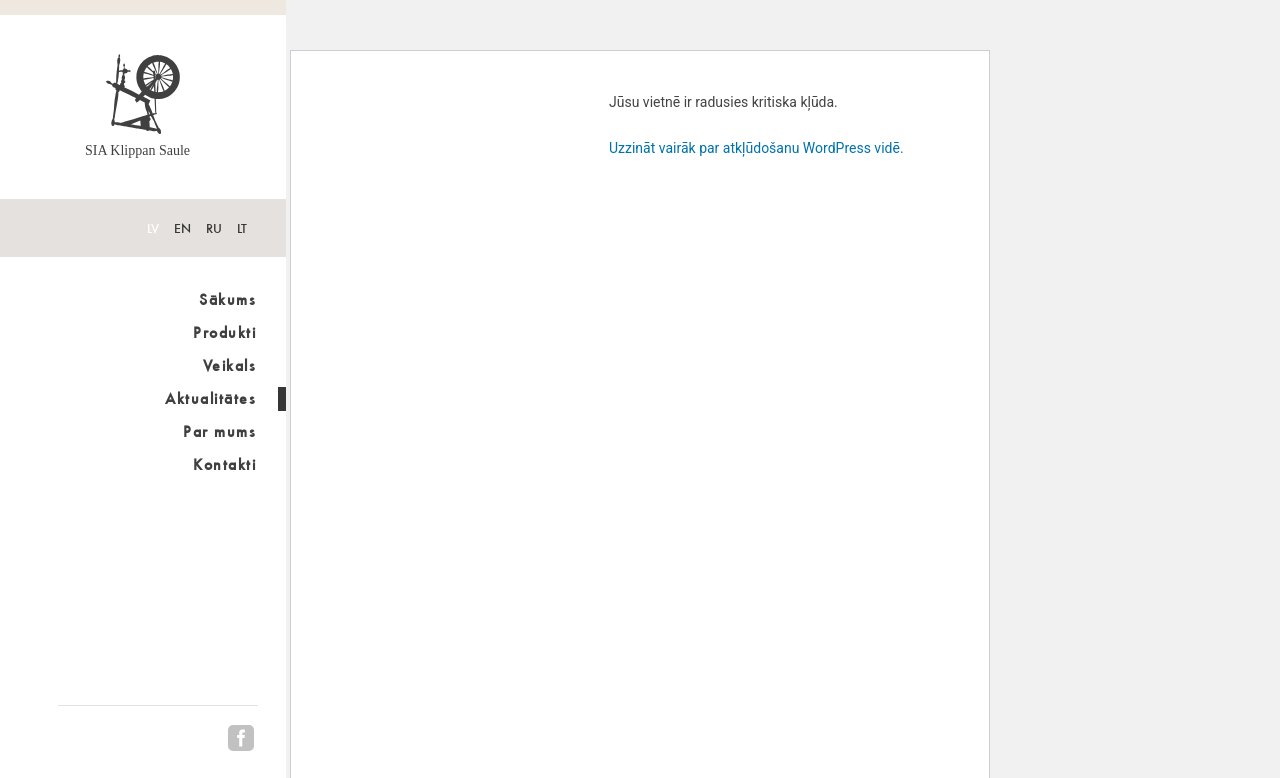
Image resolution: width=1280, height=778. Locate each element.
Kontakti (224, 464)
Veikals (230, 365)
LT (242, 228)
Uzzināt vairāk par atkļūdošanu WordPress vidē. (756, 148)
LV (153, 228)
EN (182, 228)
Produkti (224, 332)
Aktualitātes (210, 398)
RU (214, 228)
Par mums (219, 431)
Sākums (227, 299)
